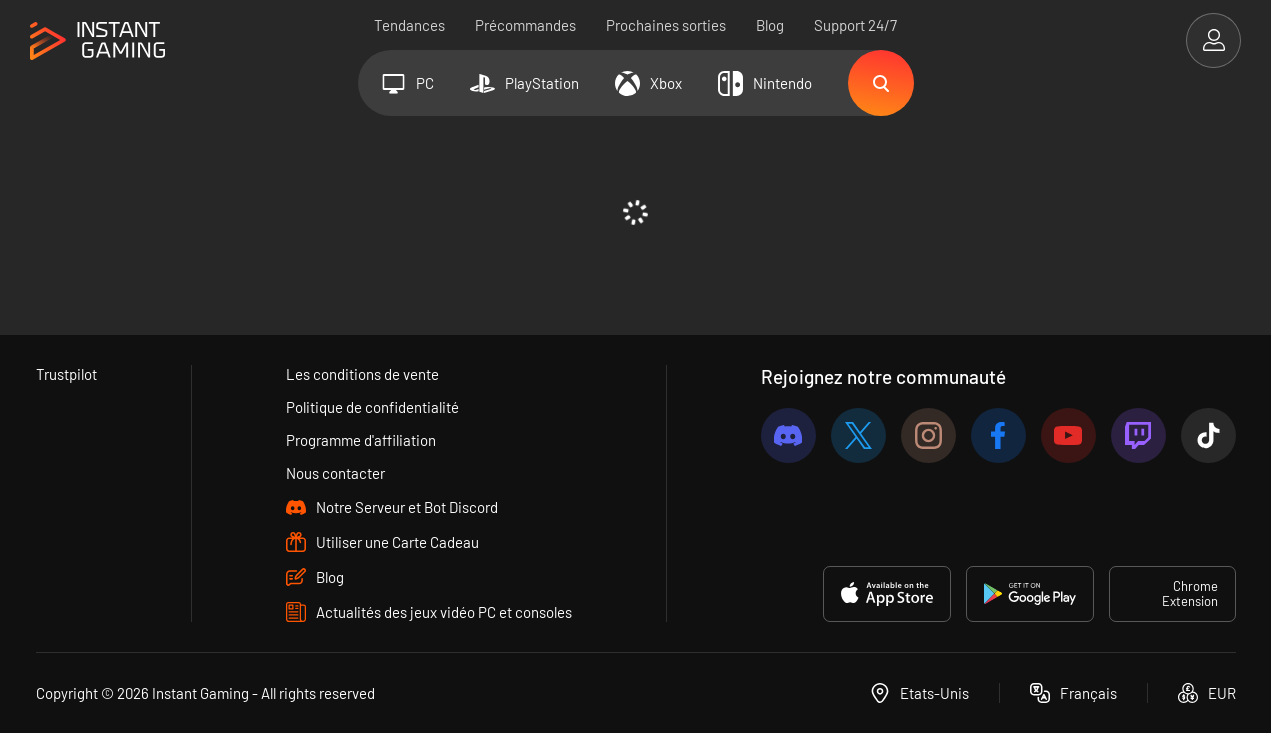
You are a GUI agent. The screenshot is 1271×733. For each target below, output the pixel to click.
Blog (770, 25)
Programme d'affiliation (361, 440)
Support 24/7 (855, 25)
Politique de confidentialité (372, 407)
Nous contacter (335, 473)
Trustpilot (66, 374)
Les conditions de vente (362, 374)
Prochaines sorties (666, 25)
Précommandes (525, 25)
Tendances (409, 25)
